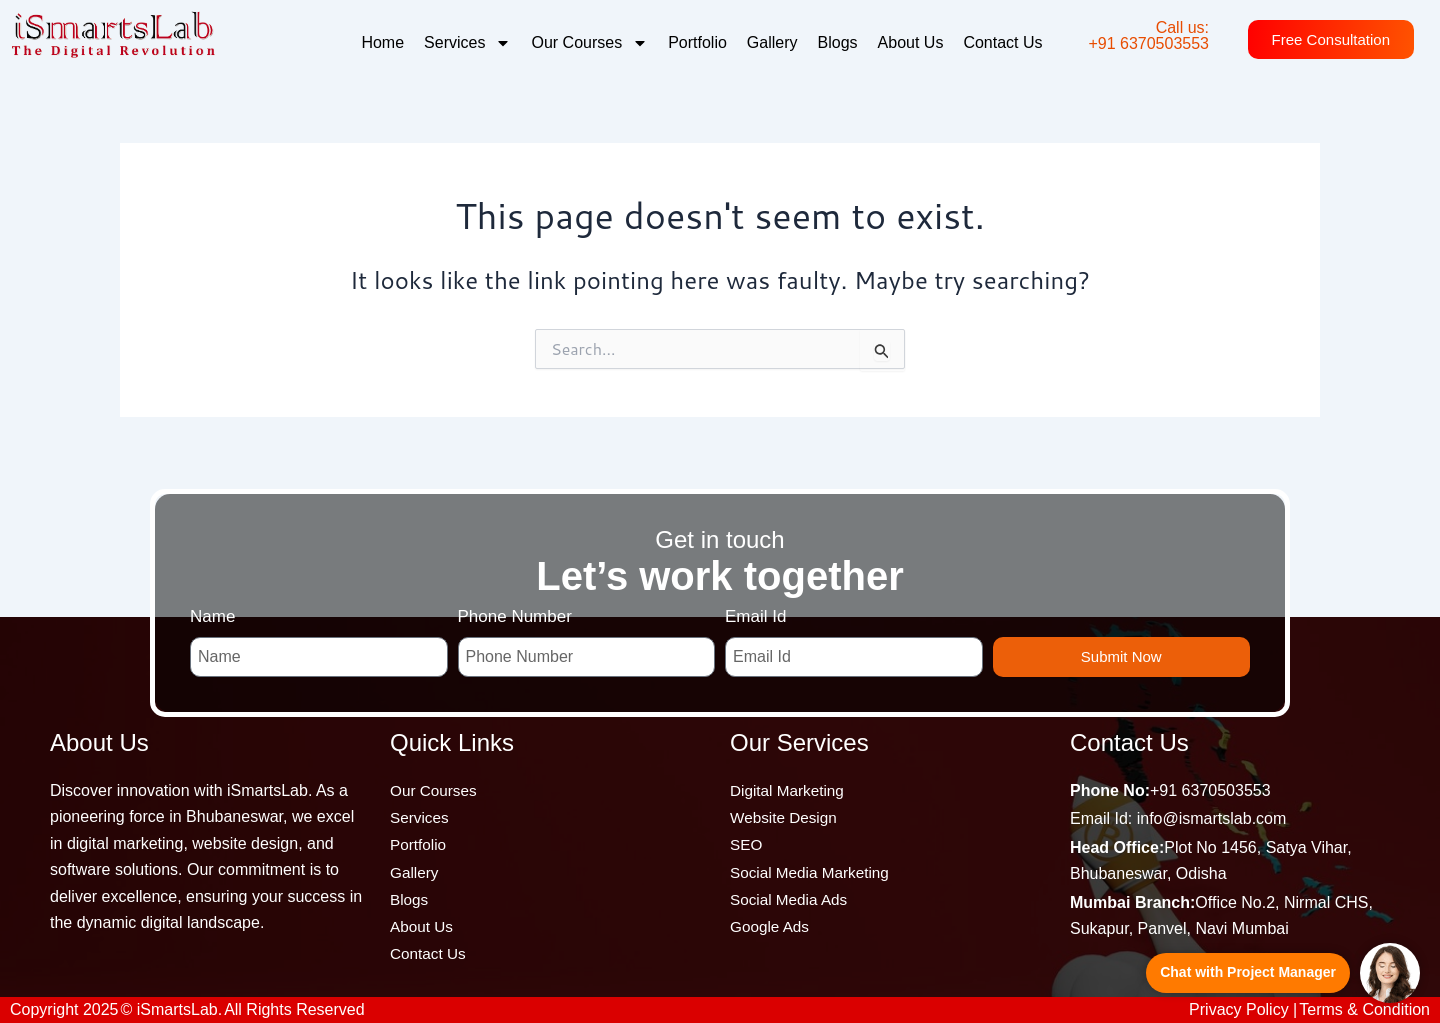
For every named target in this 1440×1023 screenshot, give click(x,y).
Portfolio (697, 42)
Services (467, 43)
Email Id (755, 608)
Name (212, 608)
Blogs (838, 42)
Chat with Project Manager (1248, 972)
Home (382, 42)
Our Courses (589, 43)
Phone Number (515, 608)
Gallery (772, 42)
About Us (911, 42)
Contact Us (1002, 42)
